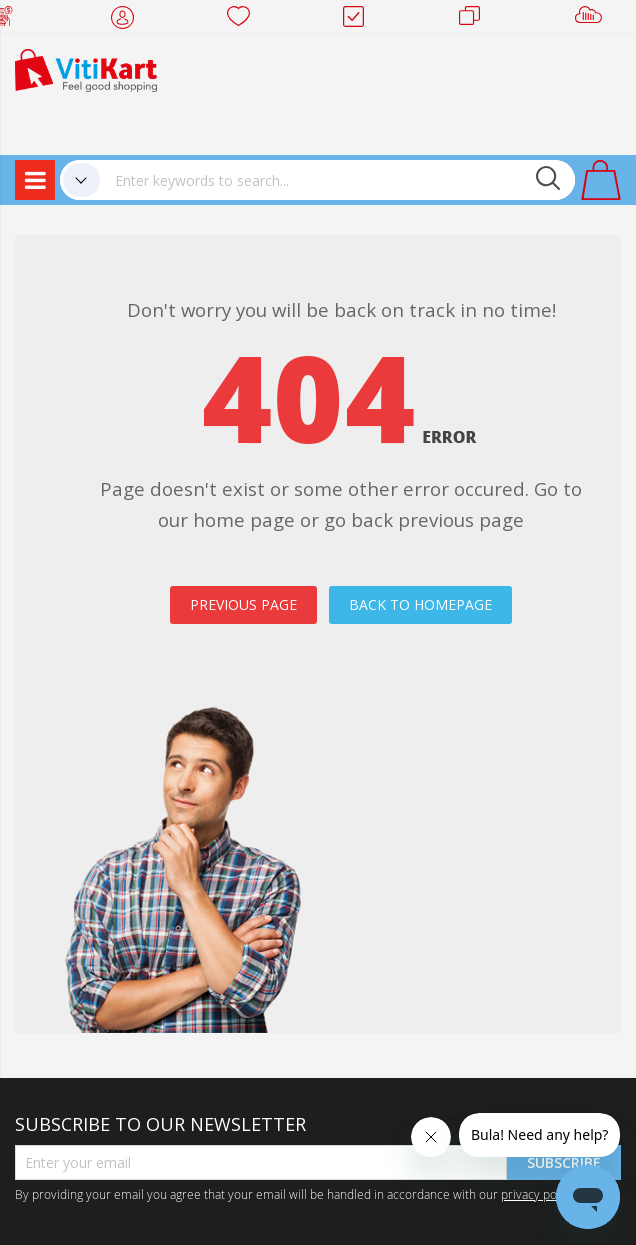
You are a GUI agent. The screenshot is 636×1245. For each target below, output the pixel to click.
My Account (128, 20)
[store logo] (86, 68)
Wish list (244, 20)
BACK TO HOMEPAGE (420, 604)
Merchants (476, 20)
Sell (592, 20)
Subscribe (564, 1162)
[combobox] (337, 180)
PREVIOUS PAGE (243, 604)
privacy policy (538, 1194)
